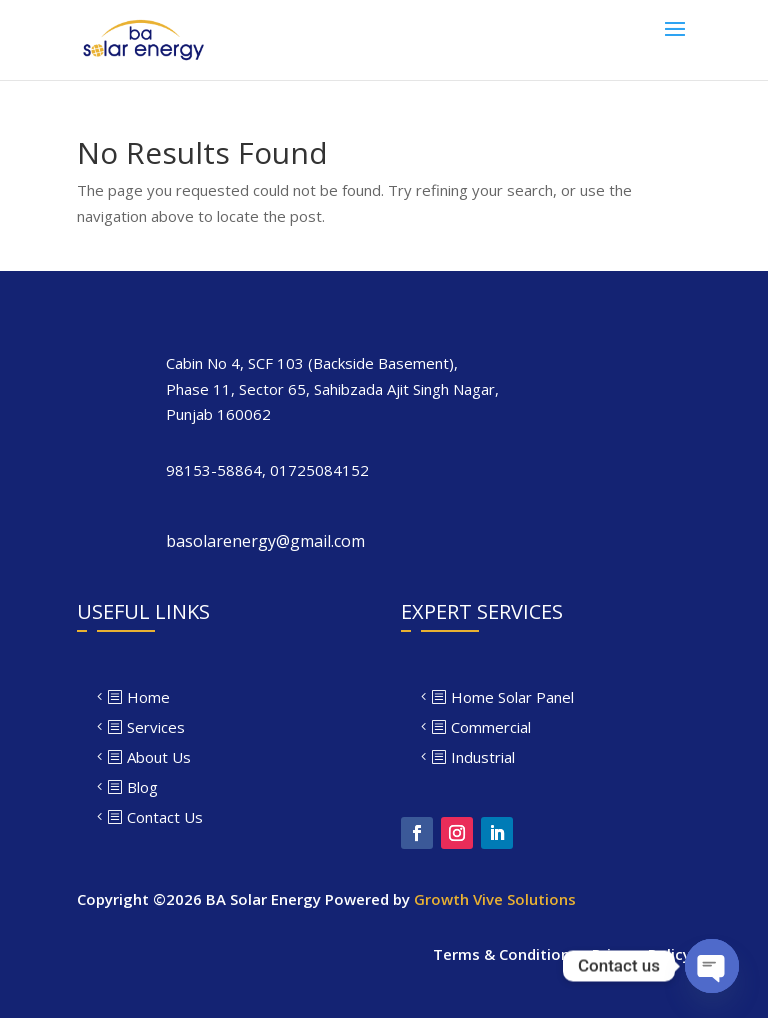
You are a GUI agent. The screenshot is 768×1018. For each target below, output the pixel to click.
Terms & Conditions (505, 954)
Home (148, 697)
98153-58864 (214, 470)
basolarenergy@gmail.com (265, 541)
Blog (142, 787)
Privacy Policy (641, 954)
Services (156, 727)
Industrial (483, 757)
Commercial (491, 727)
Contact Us (165, 817)
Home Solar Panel (512, 697)
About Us (159, 757)
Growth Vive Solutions (495, 899)
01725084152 (319, 470)
